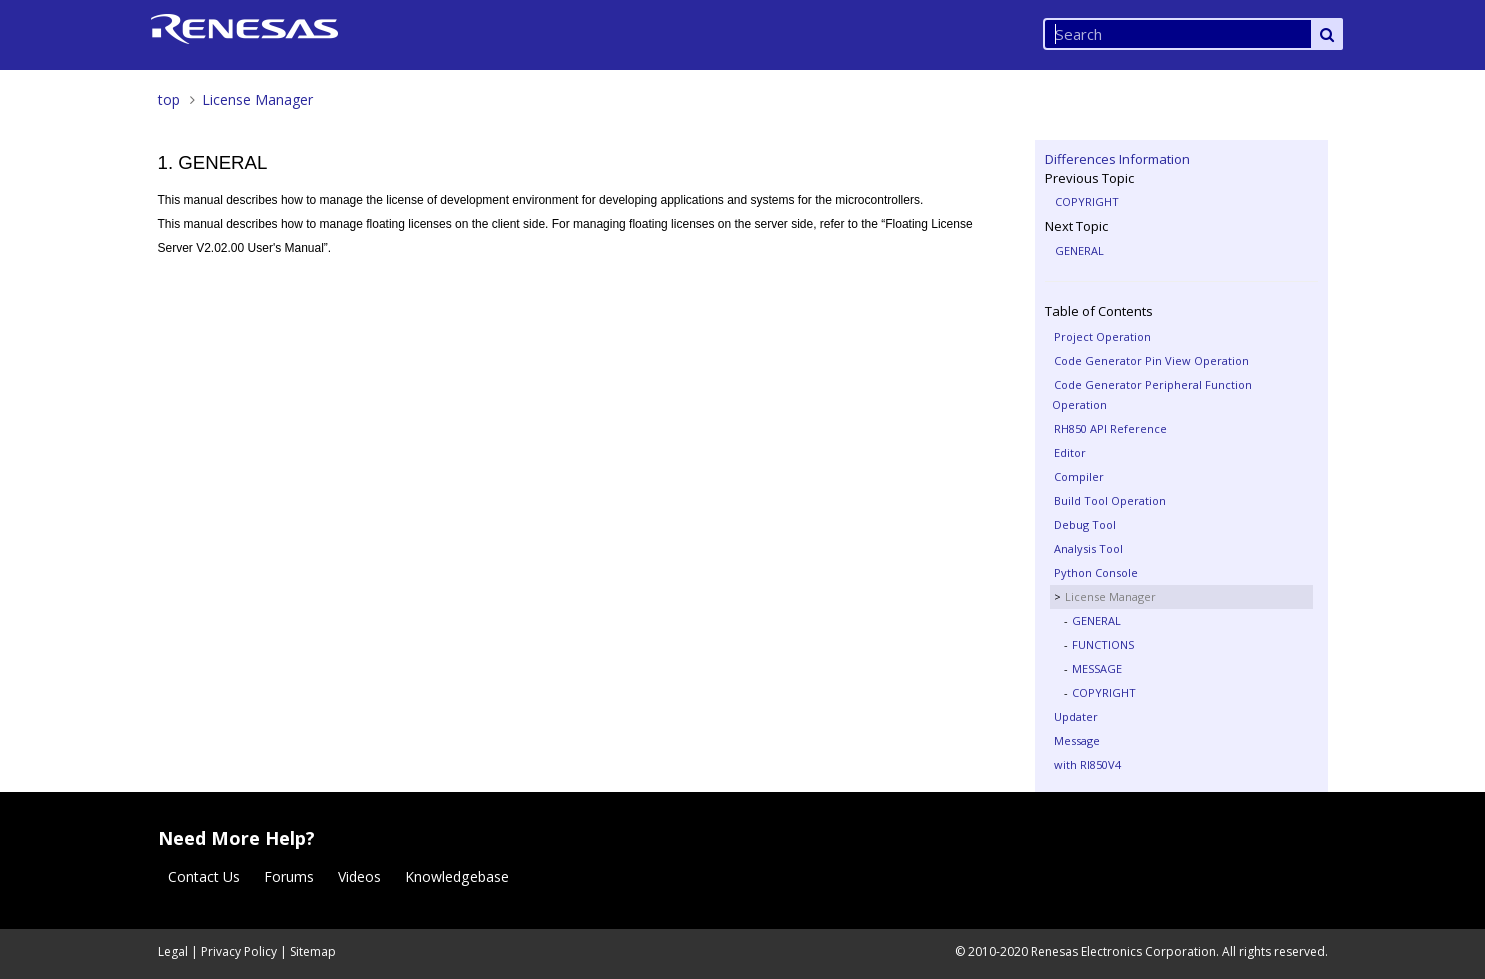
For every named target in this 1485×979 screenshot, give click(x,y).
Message (1077, 740)
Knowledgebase (457, 876)
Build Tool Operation (1110, 500)
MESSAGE (1097, 668)
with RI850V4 (1087, 764)
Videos (359, 876)
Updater (1076, 716)
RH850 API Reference (1110, 428)
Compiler (1079, 476)
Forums (289, 876)
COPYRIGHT (1087, 201)
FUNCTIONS (1103, 644)
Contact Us (204, 876)
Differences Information (1117, 159)
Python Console (1096, 572)
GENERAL (1079, 250)
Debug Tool (1085, 524)
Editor (1070, 452)
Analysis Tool (1088, 548)
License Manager (257, 99)
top (169, 99)
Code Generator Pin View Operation (1151, 360)
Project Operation (1102, 336)
